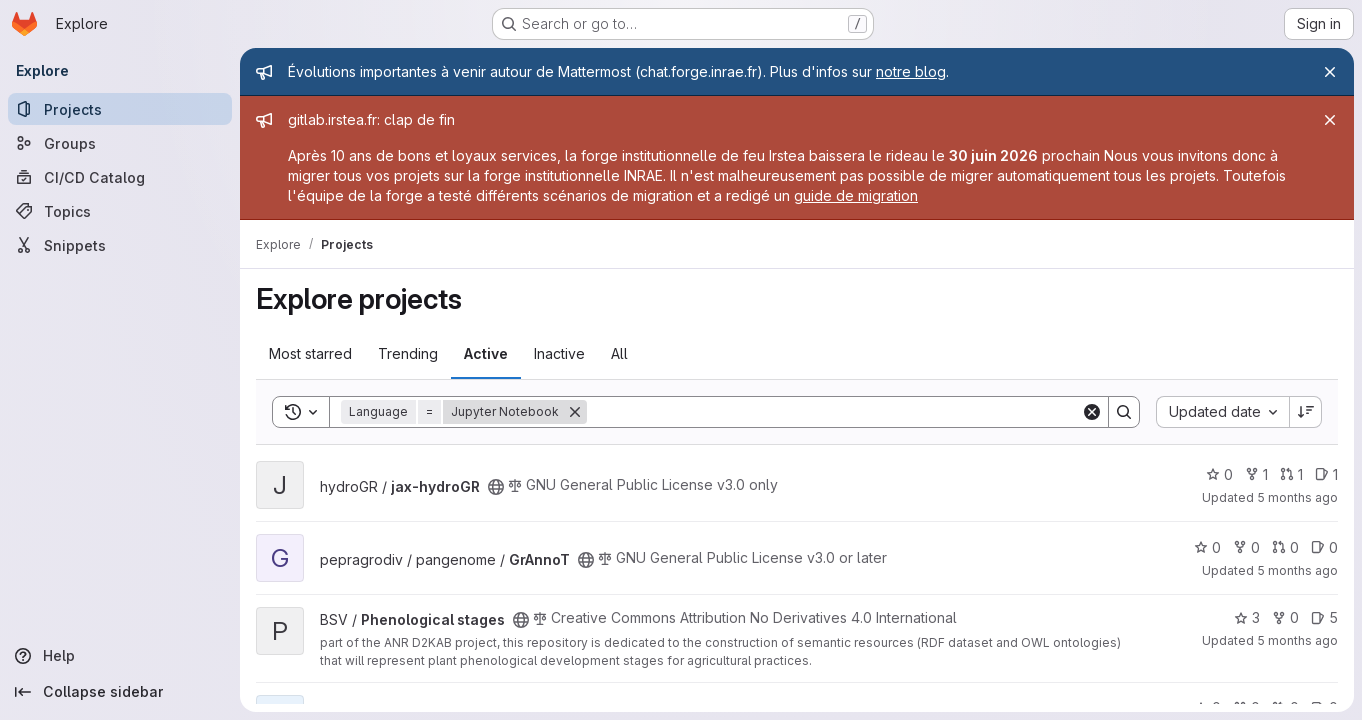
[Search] (834, 412)
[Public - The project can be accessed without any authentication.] (496, 487)
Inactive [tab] (559, 353)
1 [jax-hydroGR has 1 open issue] (1326, 474)
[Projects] (120, 109)
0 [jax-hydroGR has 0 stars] (1219, 474)
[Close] (1330, 72)
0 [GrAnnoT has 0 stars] (1207, 547)
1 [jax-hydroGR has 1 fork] (1256, 474)
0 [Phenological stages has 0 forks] (1285, 617)
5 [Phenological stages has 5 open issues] (1324, 617)
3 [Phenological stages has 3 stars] (1247, 617)
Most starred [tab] (310, 353)
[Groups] (120, 143)
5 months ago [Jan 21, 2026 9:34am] (1297, 640)
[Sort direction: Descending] (1306, 412)
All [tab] (619, 353)
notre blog (911, 71)
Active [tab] (486, 353)
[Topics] (120, 211)
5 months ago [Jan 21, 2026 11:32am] (1297, 497)
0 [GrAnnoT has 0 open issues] (1324, 547)
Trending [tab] (408, 353)
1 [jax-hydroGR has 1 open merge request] (1291, 474)
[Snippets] (120, 245)
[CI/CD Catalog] (120, 177)
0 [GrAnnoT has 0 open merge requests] (1285, 547)
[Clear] (1092, 412)
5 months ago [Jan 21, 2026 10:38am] (1297, 570)
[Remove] (575, 412)
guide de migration (856, 195)
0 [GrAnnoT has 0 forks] (1246, 547)
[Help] (120, 656)
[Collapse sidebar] (120, 692)
